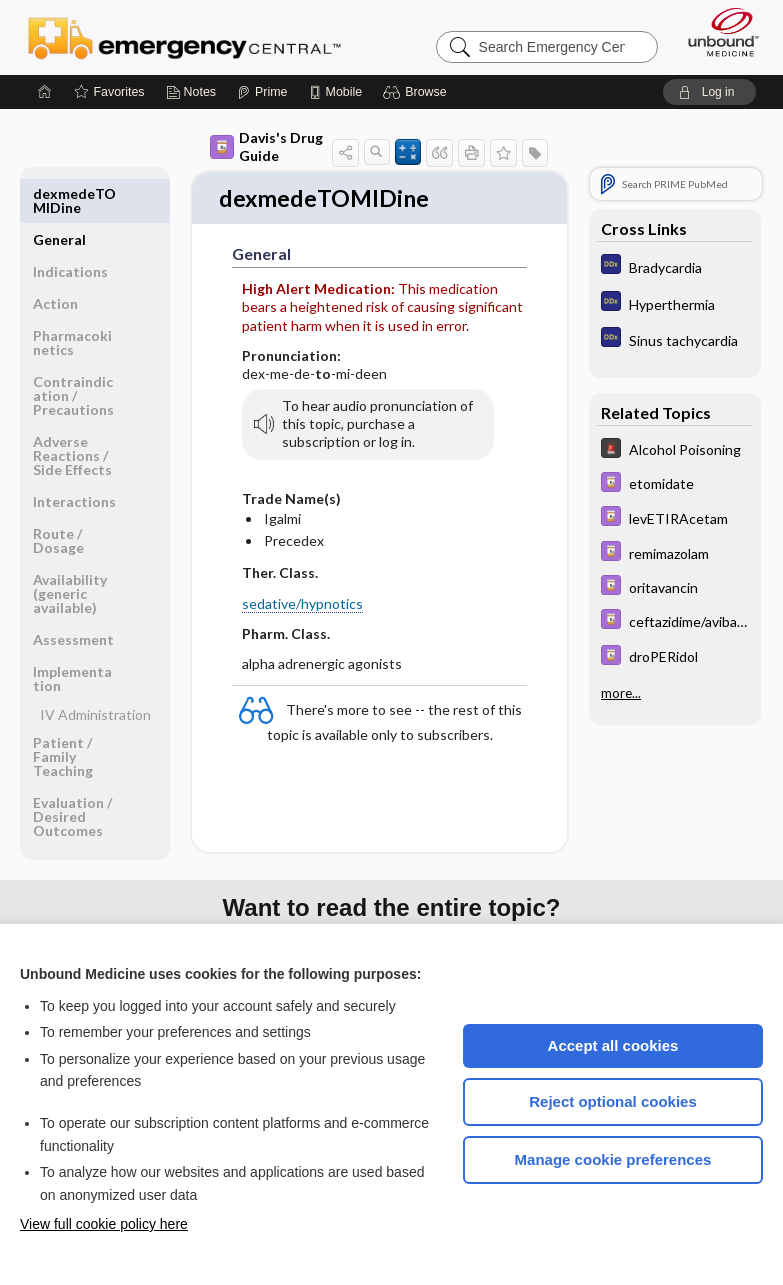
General (59, 193)
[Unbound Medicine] (717, 32)
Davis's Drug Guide (266, 146)
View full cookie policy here (104, 1224)
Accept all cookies (613, 1045)
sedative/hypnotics (302, 604)
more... (621, 691)
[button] (417, 92)
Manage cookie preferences (613, 1159)
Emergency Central (184, 37)
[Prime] (262, 92)
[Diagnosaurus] (675, 266)
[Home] (45, 92)
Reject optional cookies (613, 1101)
